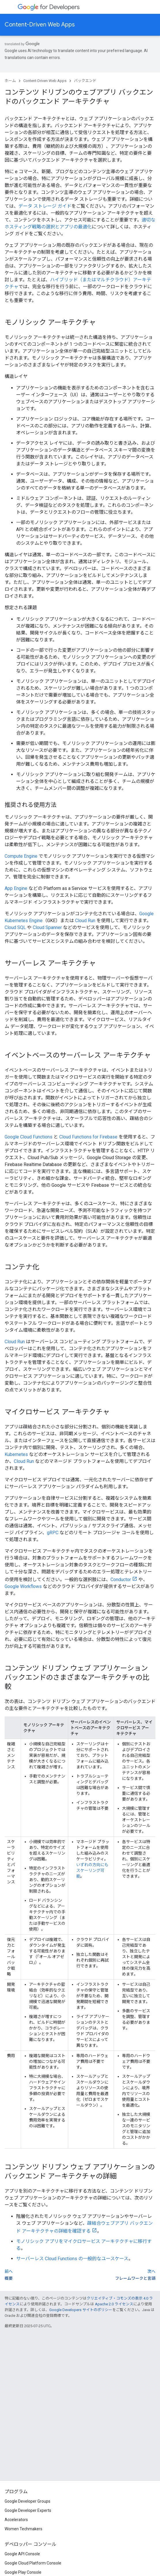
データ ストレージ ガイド (44, 206)
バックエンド (85, 81)
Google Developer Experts (28, 2510)
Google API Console (22, 2554)
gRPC (52, 1532)
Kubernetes (16, 1454)
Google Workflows (23, 1586)
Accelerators (16, 2519)
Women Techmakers (23, 2529)
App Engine (16, 888)
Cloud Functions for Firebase (88, 1137)
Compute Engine (21, 856)
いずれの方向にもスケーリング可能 (92, 1870)
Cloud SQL (15, 927)
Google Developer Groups (27, 2501)
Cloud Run (85, 920)
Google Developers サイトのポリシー (80, 2310)
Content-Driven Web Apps (40, 24)
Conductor (121, 1579)
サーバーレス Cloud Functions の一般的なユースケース (72, 2258)
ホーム (10, 81)
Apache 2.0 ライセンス (114, 2304)
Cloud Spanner (47, 927)
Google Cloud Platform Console (33, 2563)
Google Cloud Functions (28, 1137)
